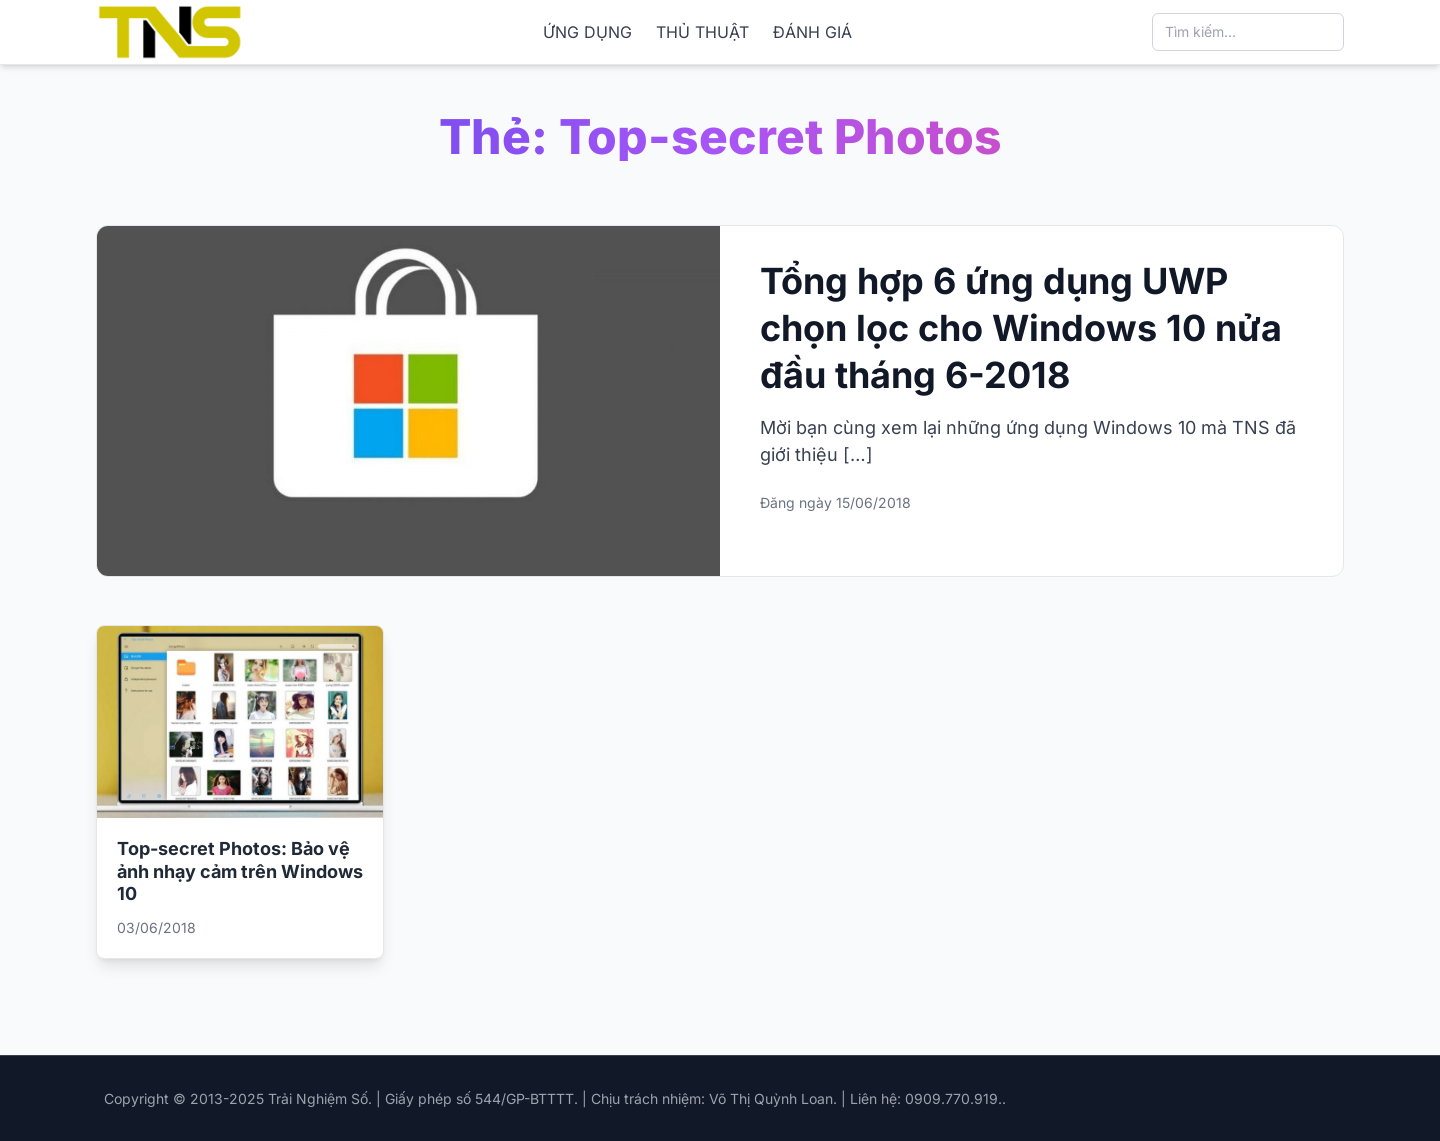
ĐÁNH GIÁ (812, 32)
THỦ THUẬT (702, 32)
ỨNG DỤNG (587, 32)
